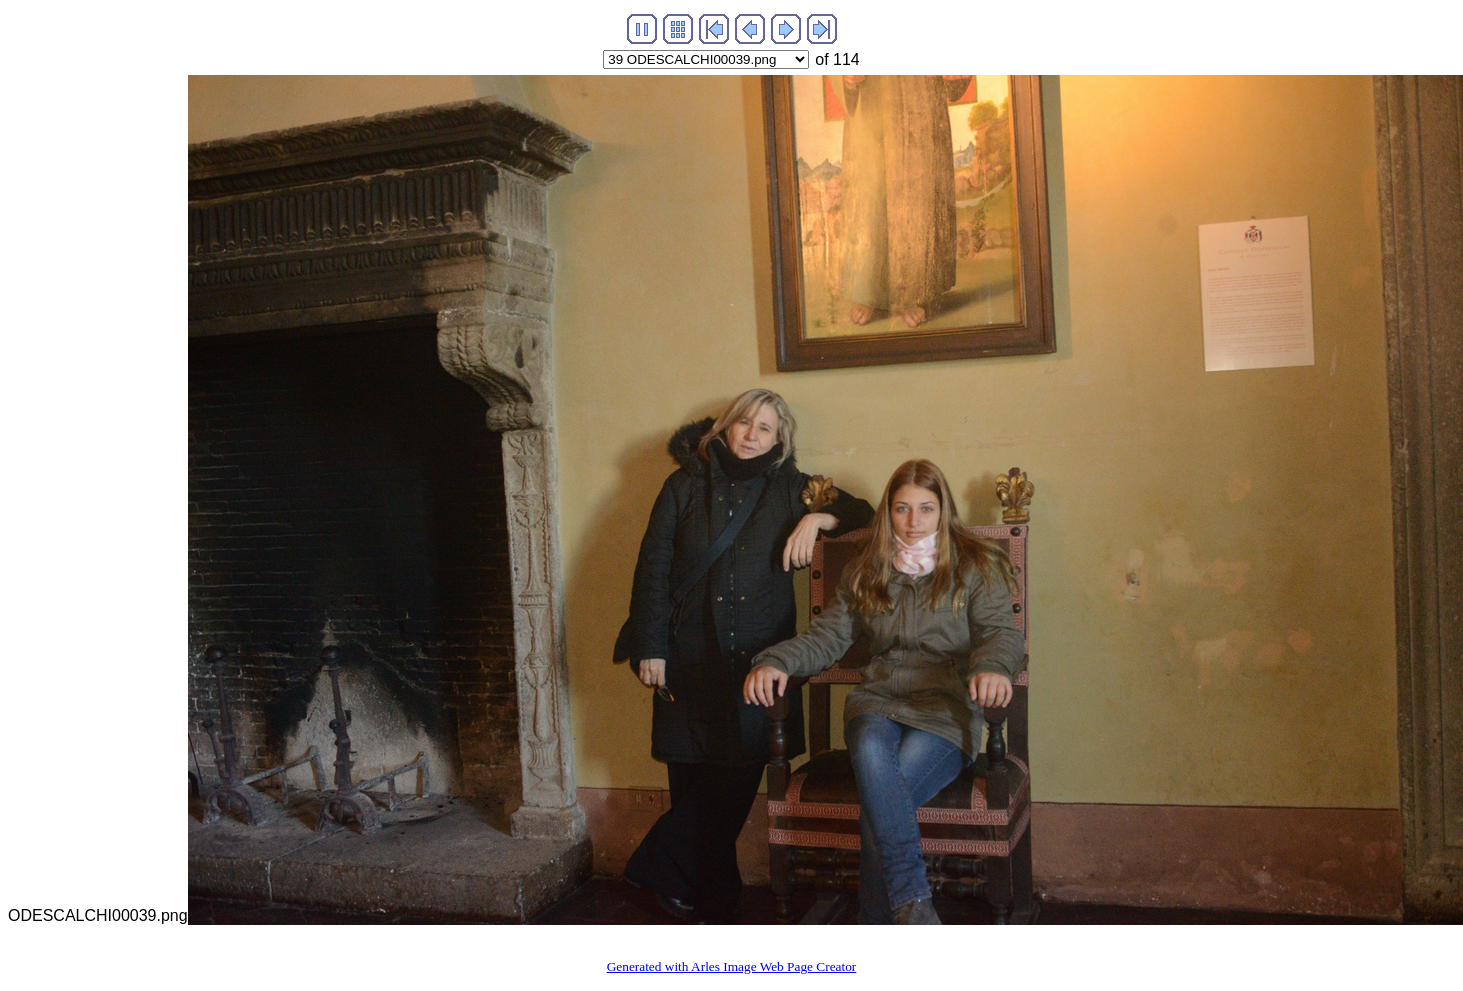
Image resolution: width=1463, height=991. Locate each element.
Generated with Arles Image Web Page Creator (732, 966)
